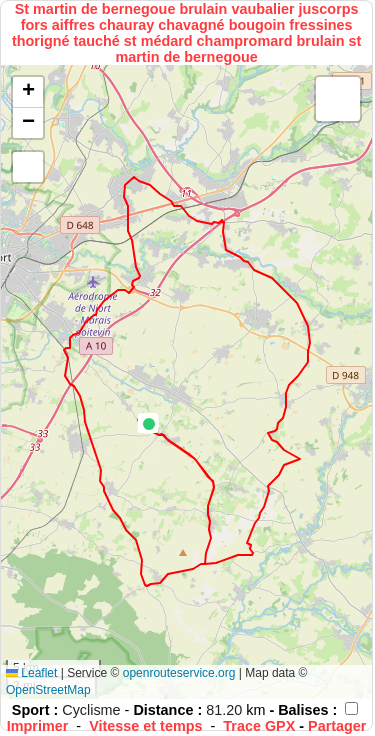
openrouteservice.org (179, 673)
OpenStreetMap (48, 690)
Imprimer (38, 726)
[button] (149, 424)
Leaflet (31, 673)
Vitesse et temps (145, 726)
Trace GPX (259, 726)
